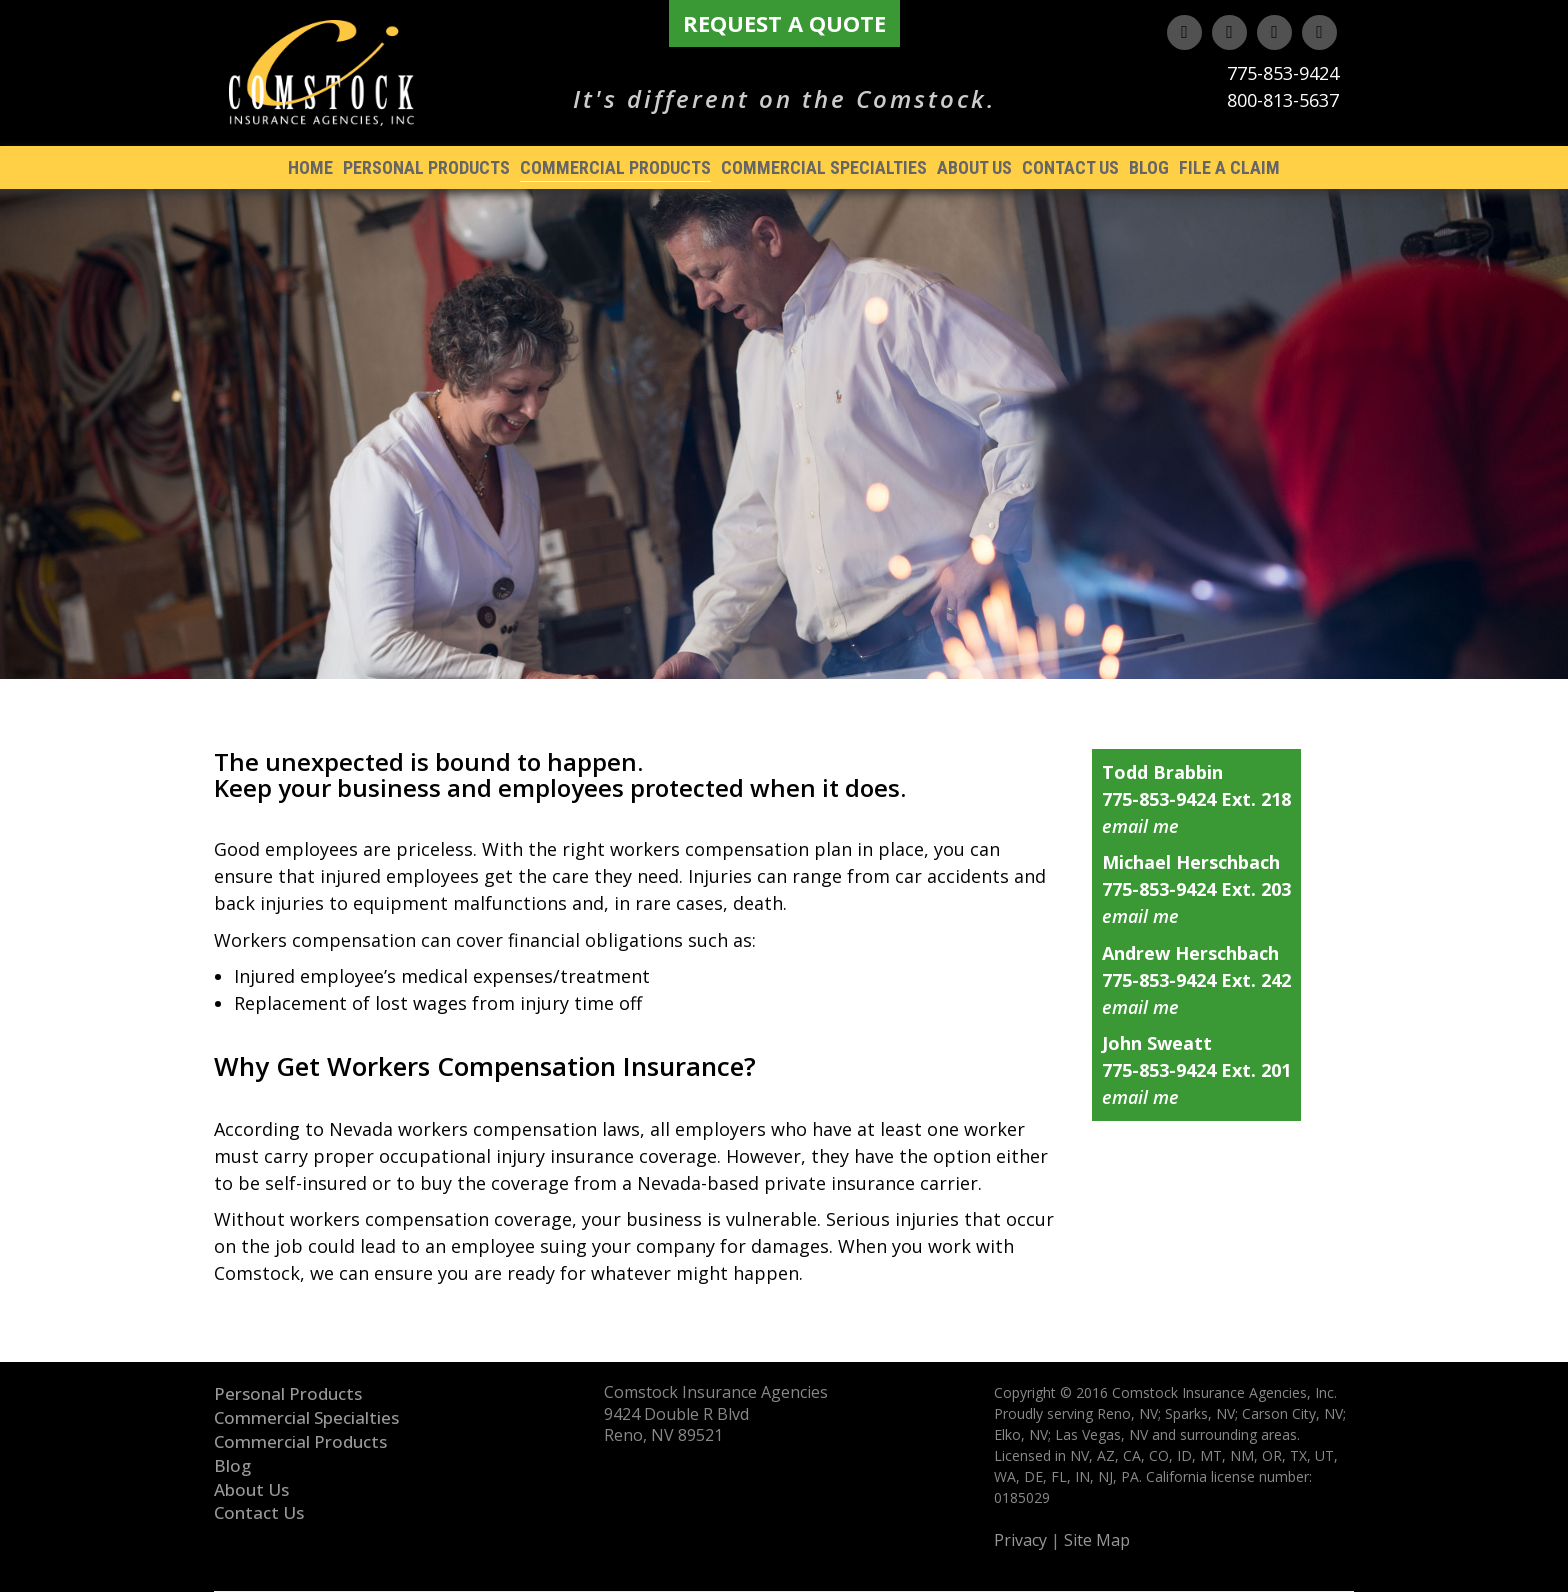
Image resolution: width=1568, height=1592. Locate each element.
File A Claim (1229, 167)
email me (1140, 826)
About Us (974, 167)
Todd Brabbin (1162, 772)
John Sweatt (1157, 1043)
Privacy (1020, 1540)
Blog (1149, 167)
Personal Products (426, 167)
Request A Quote (784, 23)
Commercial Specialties (824, 167)
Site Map (1097, 1540)
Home (310, 167)
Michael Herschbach (1191, 862)
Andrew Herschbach (1190, 953)
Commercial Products (615, 167)
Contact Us (1070, 167)
